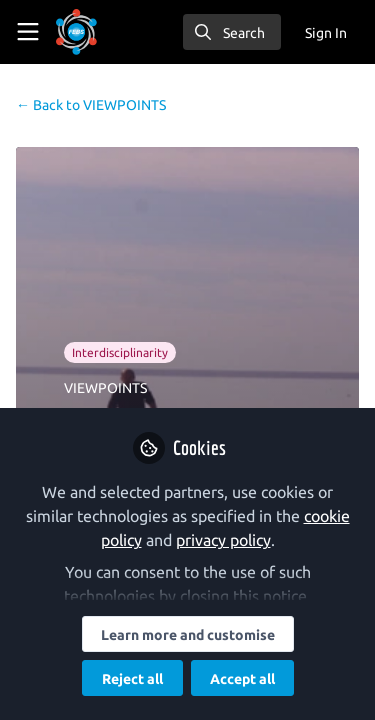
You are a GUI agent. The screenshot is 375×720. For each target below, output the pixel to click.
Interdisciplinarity (120, 352)
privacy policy (223, 540)
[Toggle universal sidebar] (28, 32)
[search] (232, 32)
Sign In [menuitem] (326, 33)
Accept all (242, 679)
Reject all (132, 679)
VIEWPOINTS (91, 105)
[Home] (76, 32)
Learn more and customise (188, 635)
